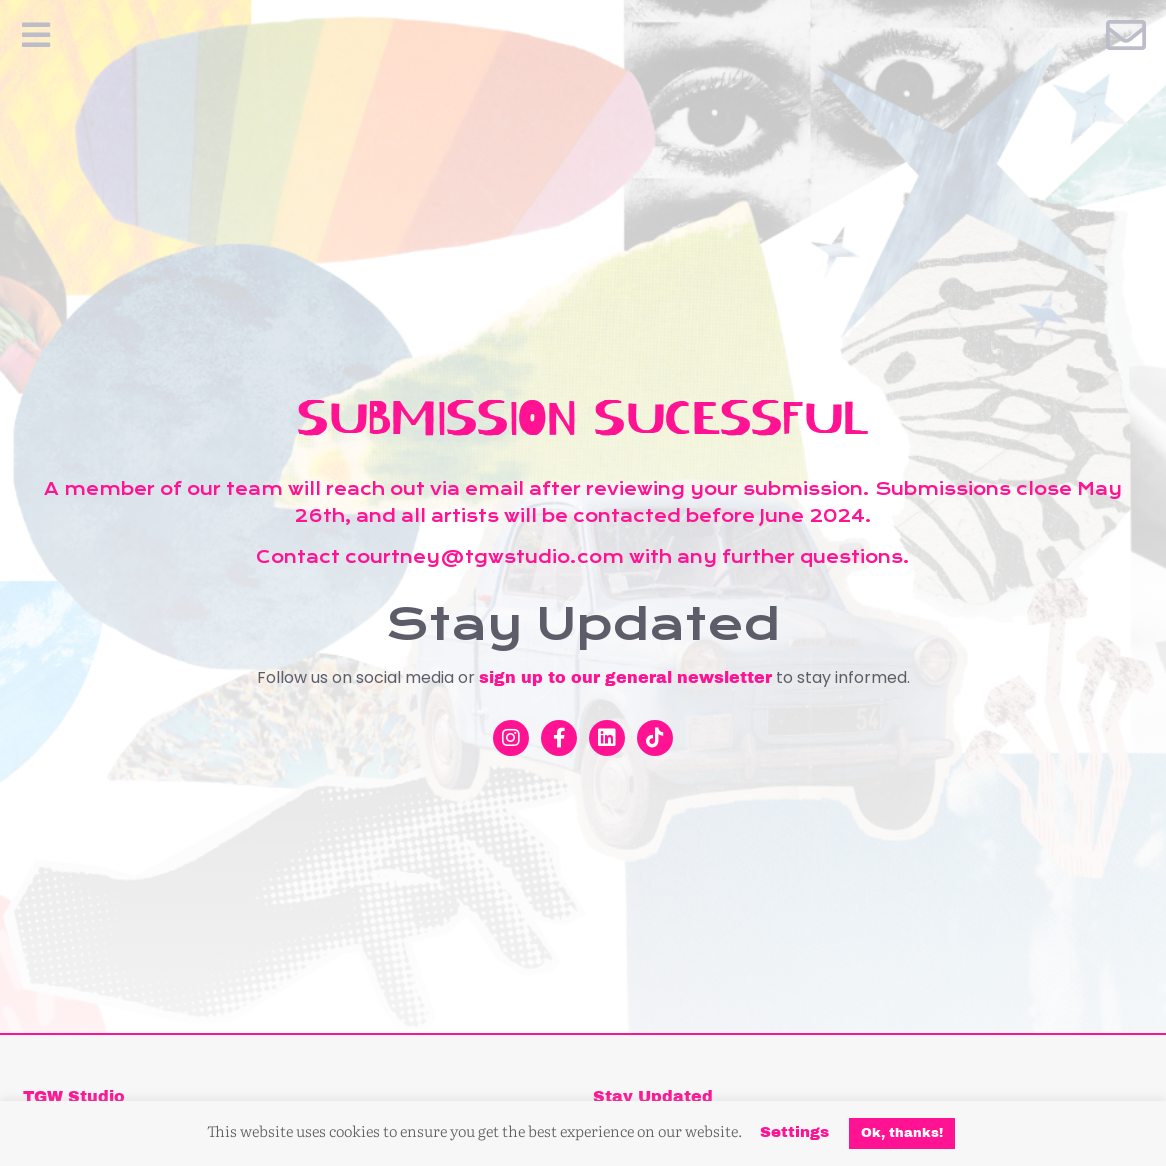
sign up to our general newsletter (625, 677)
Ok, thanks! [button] (902, 1133)
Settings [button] (794, 1132)
